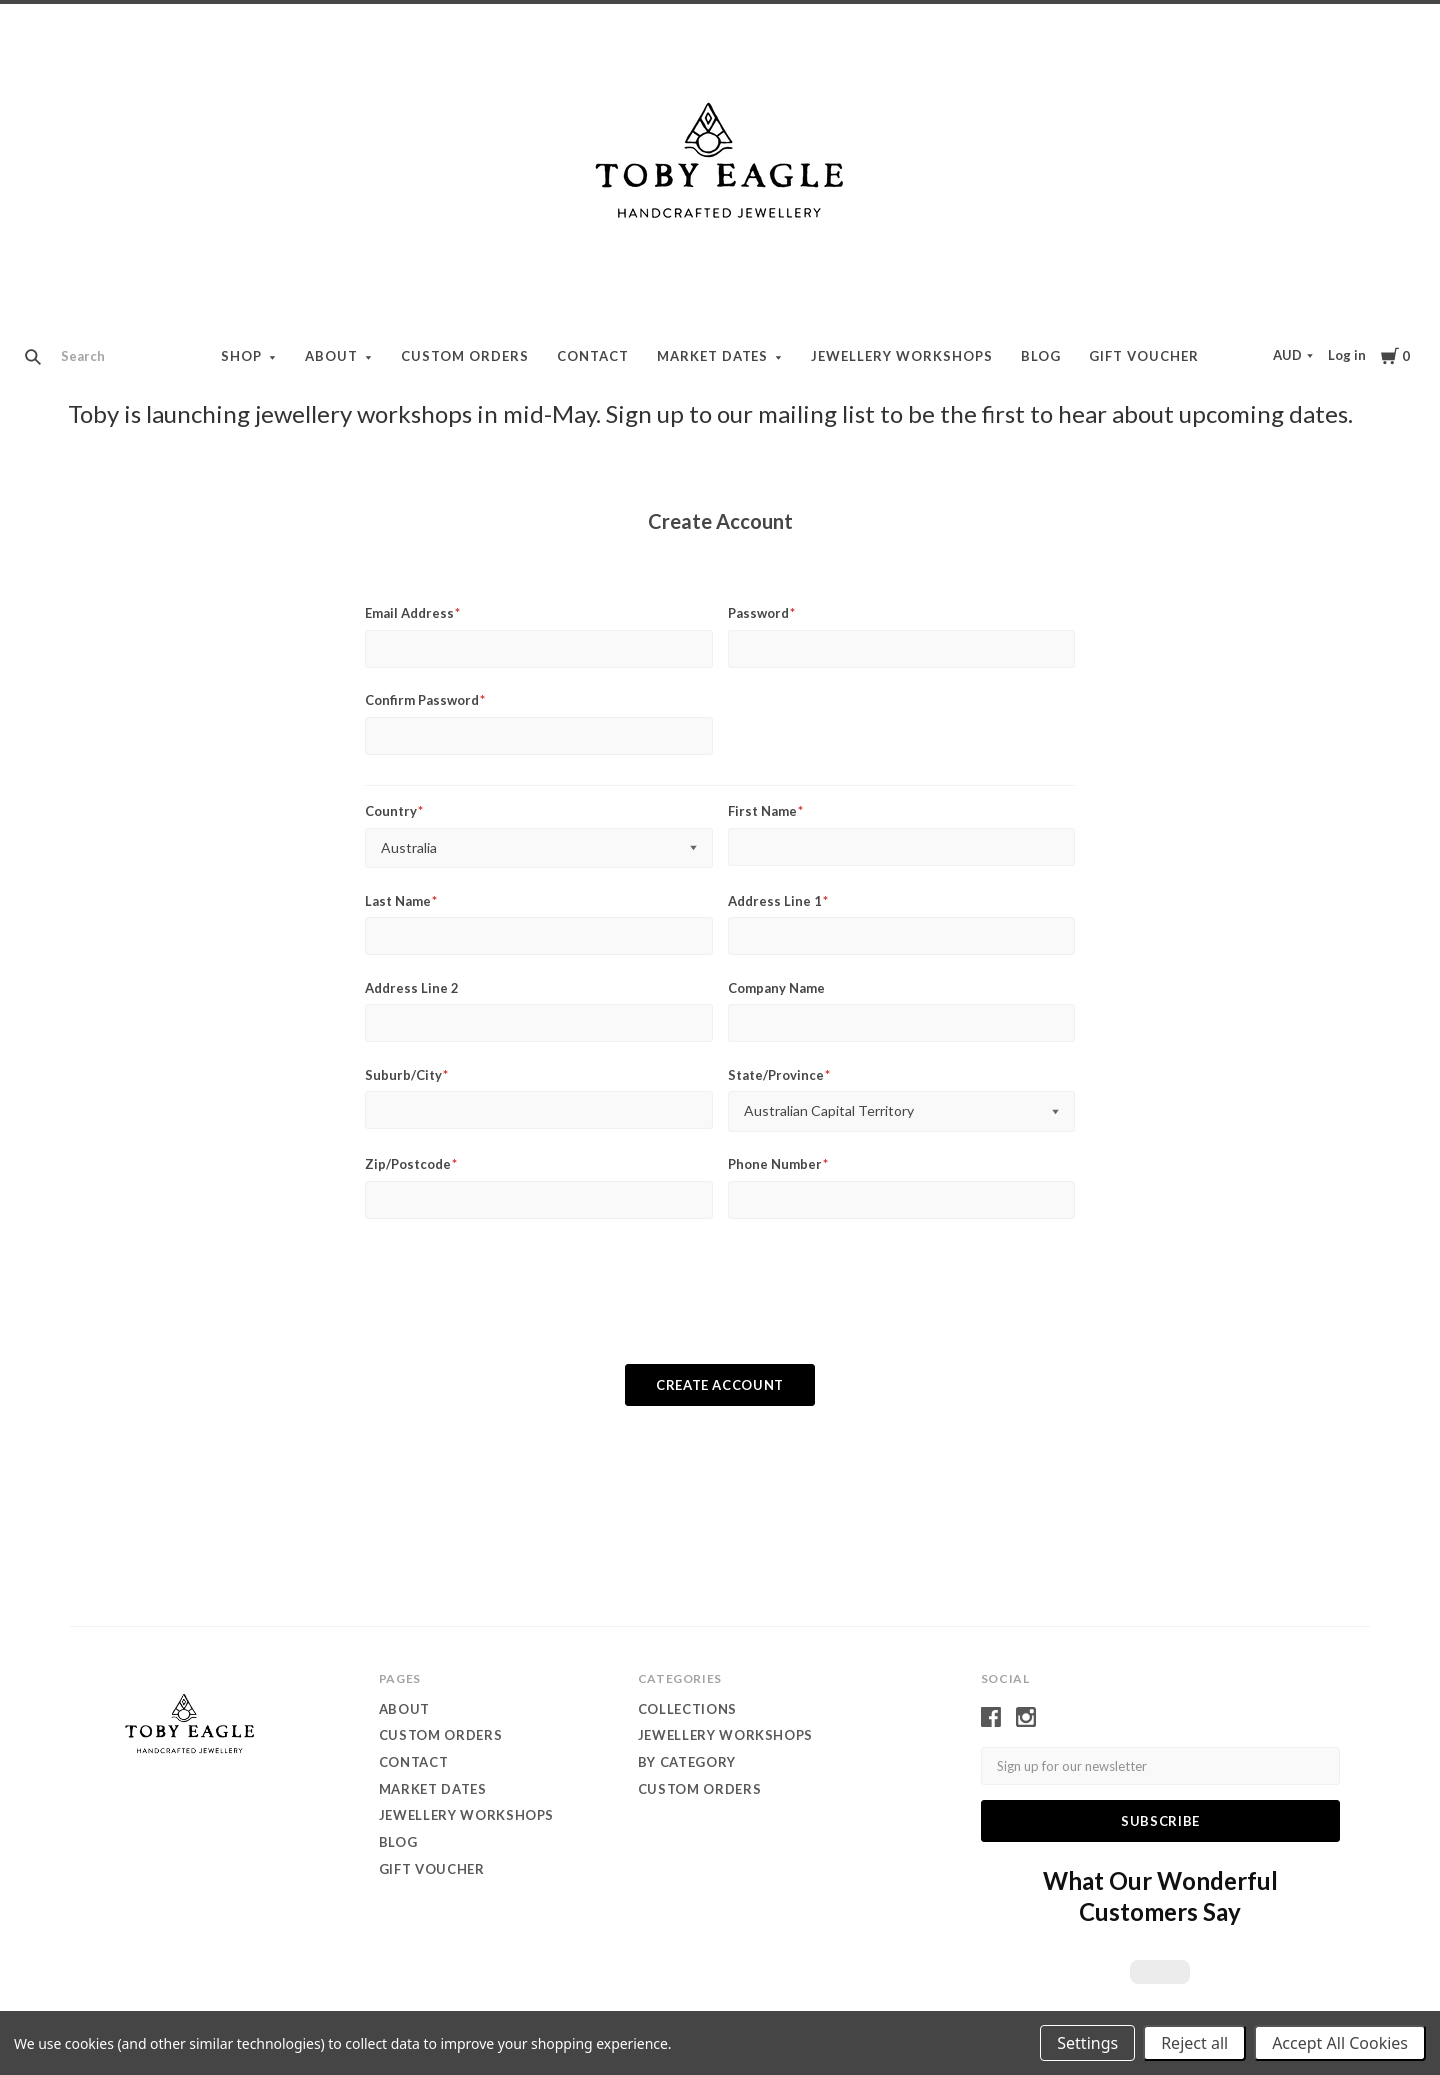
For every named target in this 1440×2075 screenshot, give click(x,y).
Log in (1347, 355)
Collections (687, 1709)
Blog (1041, 356)
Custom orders (465, 356)
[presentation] (720, 1303)
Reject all (1194, 2043)
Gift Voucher (1144, 356)
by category (687, 1762)
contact (593, 356)
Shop (241, 356)
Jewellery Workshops (902, 356)
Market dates (713, 356)
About (331, 356)
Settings (1087, 2043)
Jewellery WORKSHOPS (725, 1735)
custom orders (699, 1789)
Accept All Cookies (1340, 2043)
